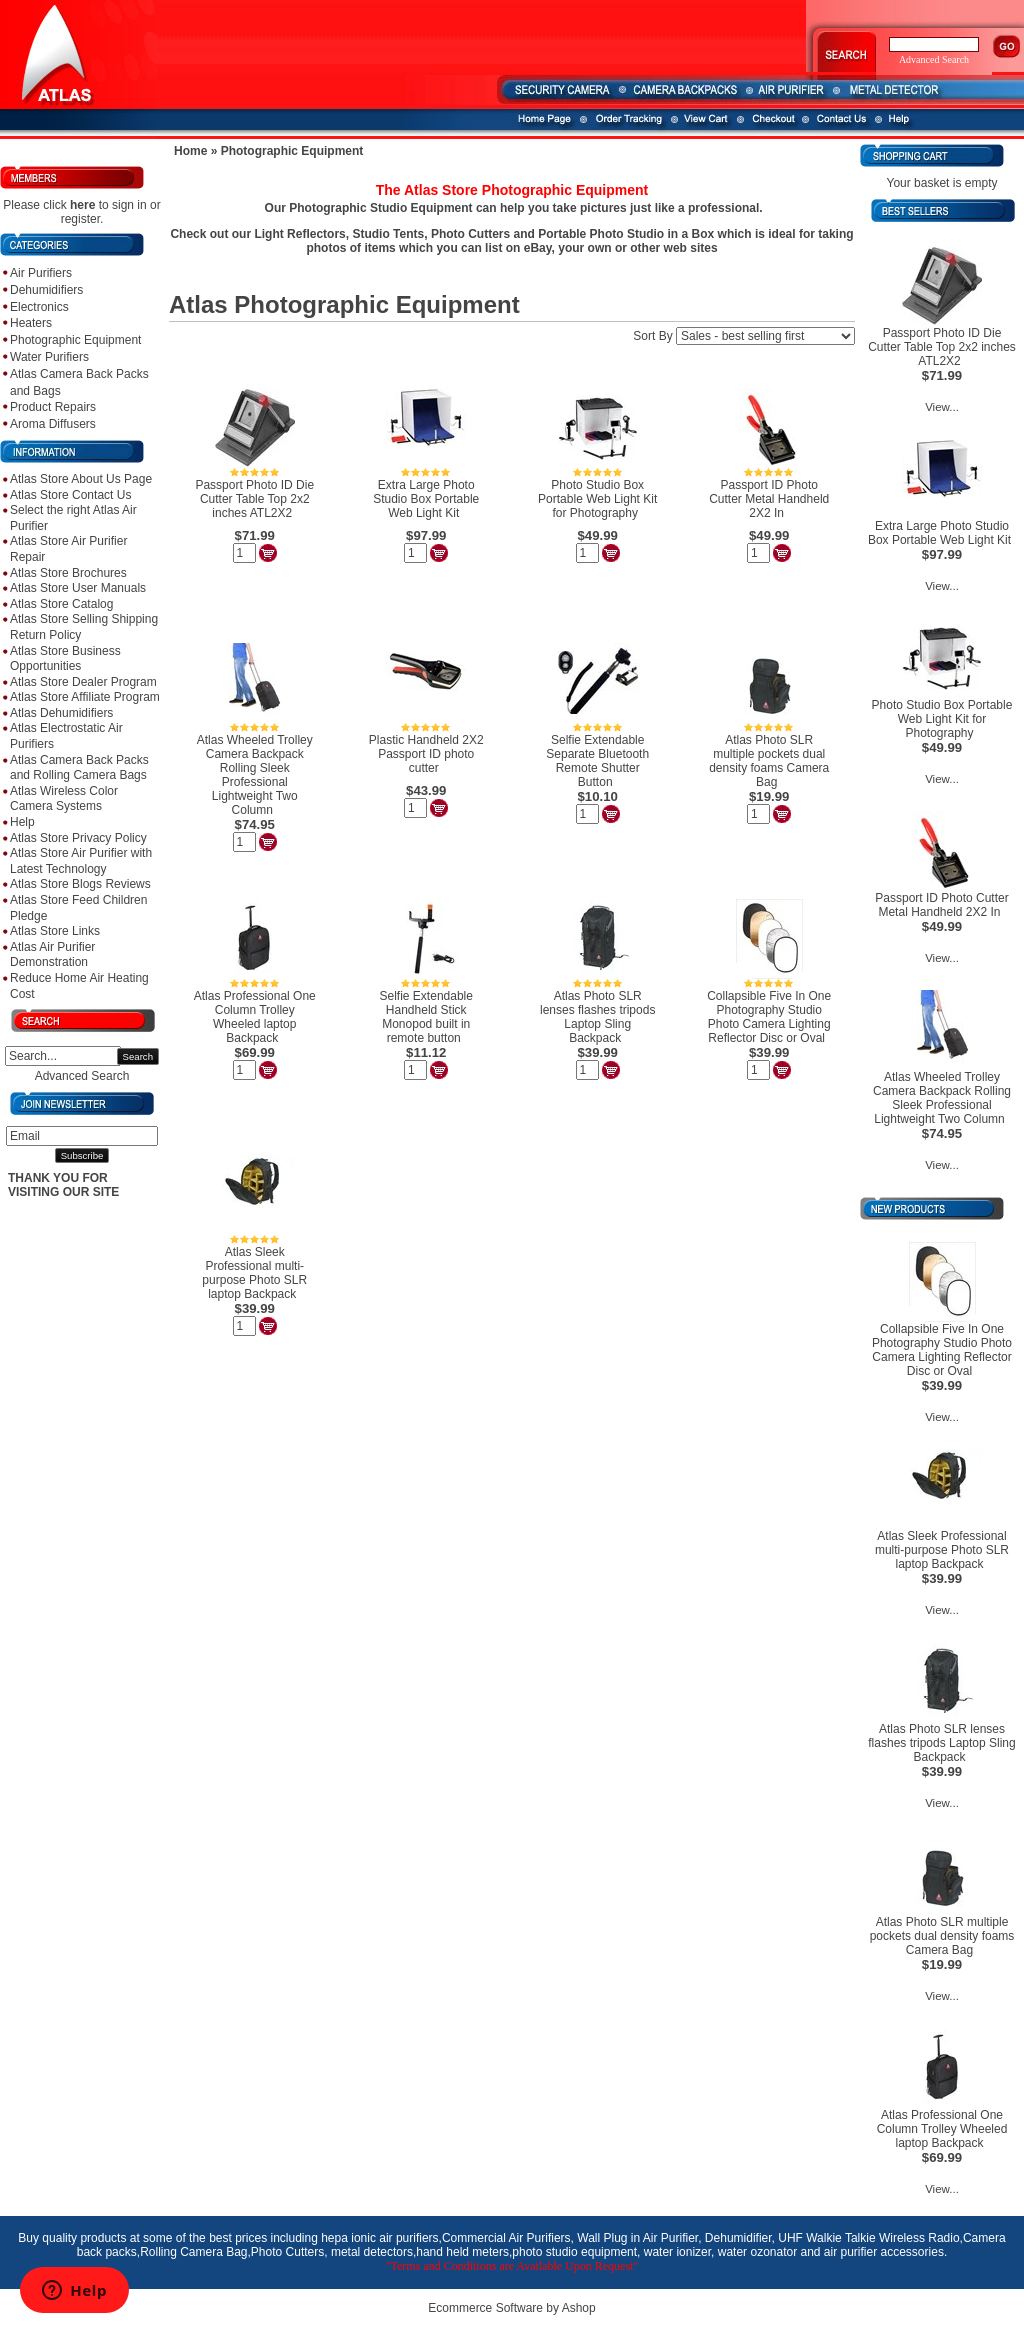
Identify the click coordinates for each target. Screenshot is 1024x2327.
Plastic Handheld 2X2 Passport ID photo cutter (426, 754)
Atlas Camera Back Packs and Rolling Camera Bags (79, 768)
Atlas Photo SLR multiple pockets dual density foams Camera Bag (769, 761)
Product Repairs (53, 407)
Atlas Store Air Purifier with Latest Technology (81, 861)
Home (190, 151)
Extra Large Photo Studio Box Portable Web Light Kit (426, 499)
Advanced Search (82, 1076)
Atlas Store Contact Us (70, 495)
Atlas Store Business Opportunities (65, 659)
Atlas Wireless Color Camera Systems (64, 799)
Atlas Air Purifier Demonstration (52, 955)
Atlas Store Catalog (61, 604)
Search (138, 1056)
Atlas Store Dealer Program (83, 682)
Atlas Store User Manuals (78, 588)
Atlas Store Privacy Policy (78, 838)
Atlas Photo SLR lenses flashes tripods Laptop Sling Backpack (597, 1017)
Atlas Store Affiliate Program (85, 697)
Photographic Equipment (75, 340)
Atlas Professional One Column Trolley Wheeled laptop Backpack (255, 1017)
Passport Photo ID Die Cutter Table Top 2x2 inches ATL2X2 (254, 499)
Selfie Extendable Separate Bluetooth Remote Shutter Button (597, 761)
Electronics (39, 307)
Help (22, 822)
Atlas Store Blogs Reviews (80, 884)
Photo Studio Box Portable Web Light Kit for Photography (597, 499)
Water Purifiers (49, 357)
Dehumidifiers (46, 290)
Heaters (31, 323)
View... (942, 407)
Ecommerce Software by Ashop (511, 2308)
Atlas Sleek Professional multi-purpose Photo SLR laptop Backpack (254, 1273)
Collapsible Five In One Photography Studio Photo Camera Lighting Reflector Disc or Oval (769, 1017)
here (82, 205)
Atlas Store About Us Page (81, 479)
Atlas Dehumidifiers (61, 713)
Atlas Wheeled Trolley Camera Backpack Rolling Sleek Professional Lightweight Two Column (255, 775)
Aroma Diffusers (53, 424)
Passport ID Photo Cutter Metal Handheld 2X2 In (769, 499)
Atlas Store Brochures (68, 573)
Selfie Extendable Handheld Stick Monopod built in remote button (426, 1017)
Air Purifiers (41, 273)
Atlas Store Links (55, 931)
